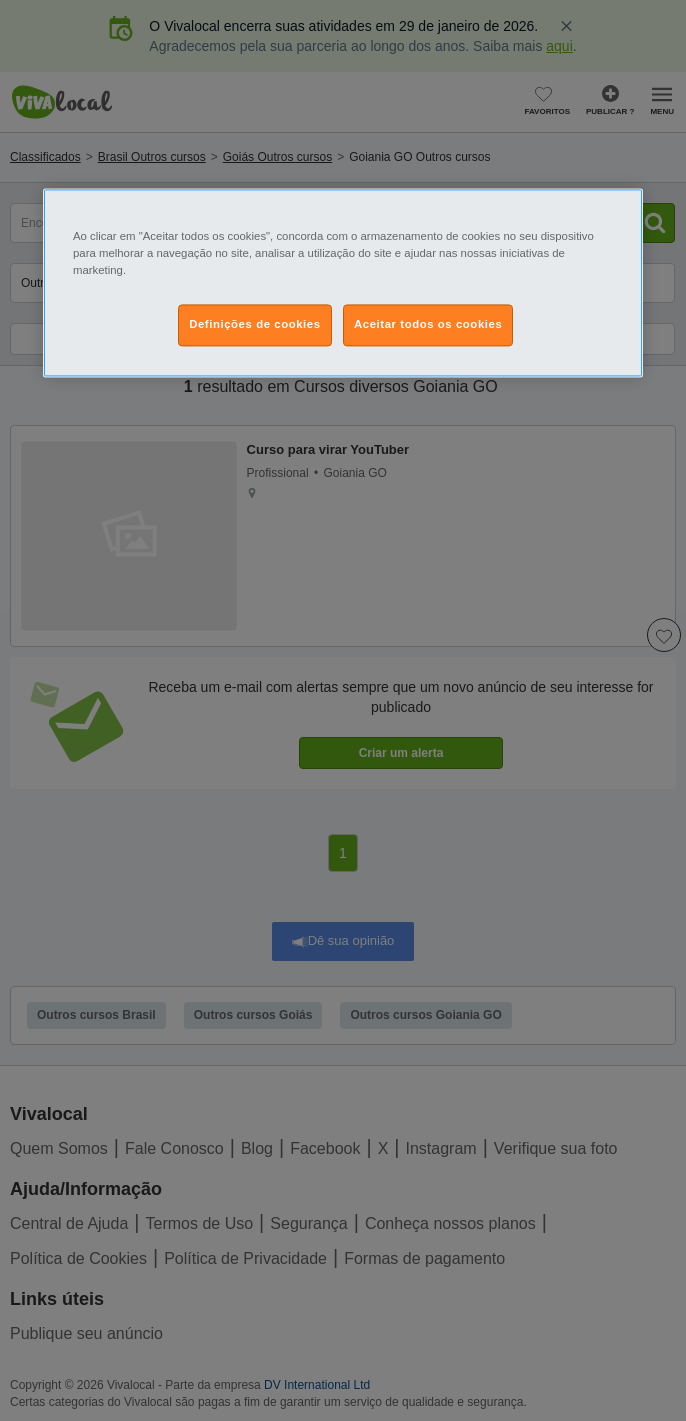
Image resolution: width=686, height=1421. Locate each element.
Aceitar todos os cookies (428, 325)
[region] (343, 283)
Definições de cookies (254, 325)
